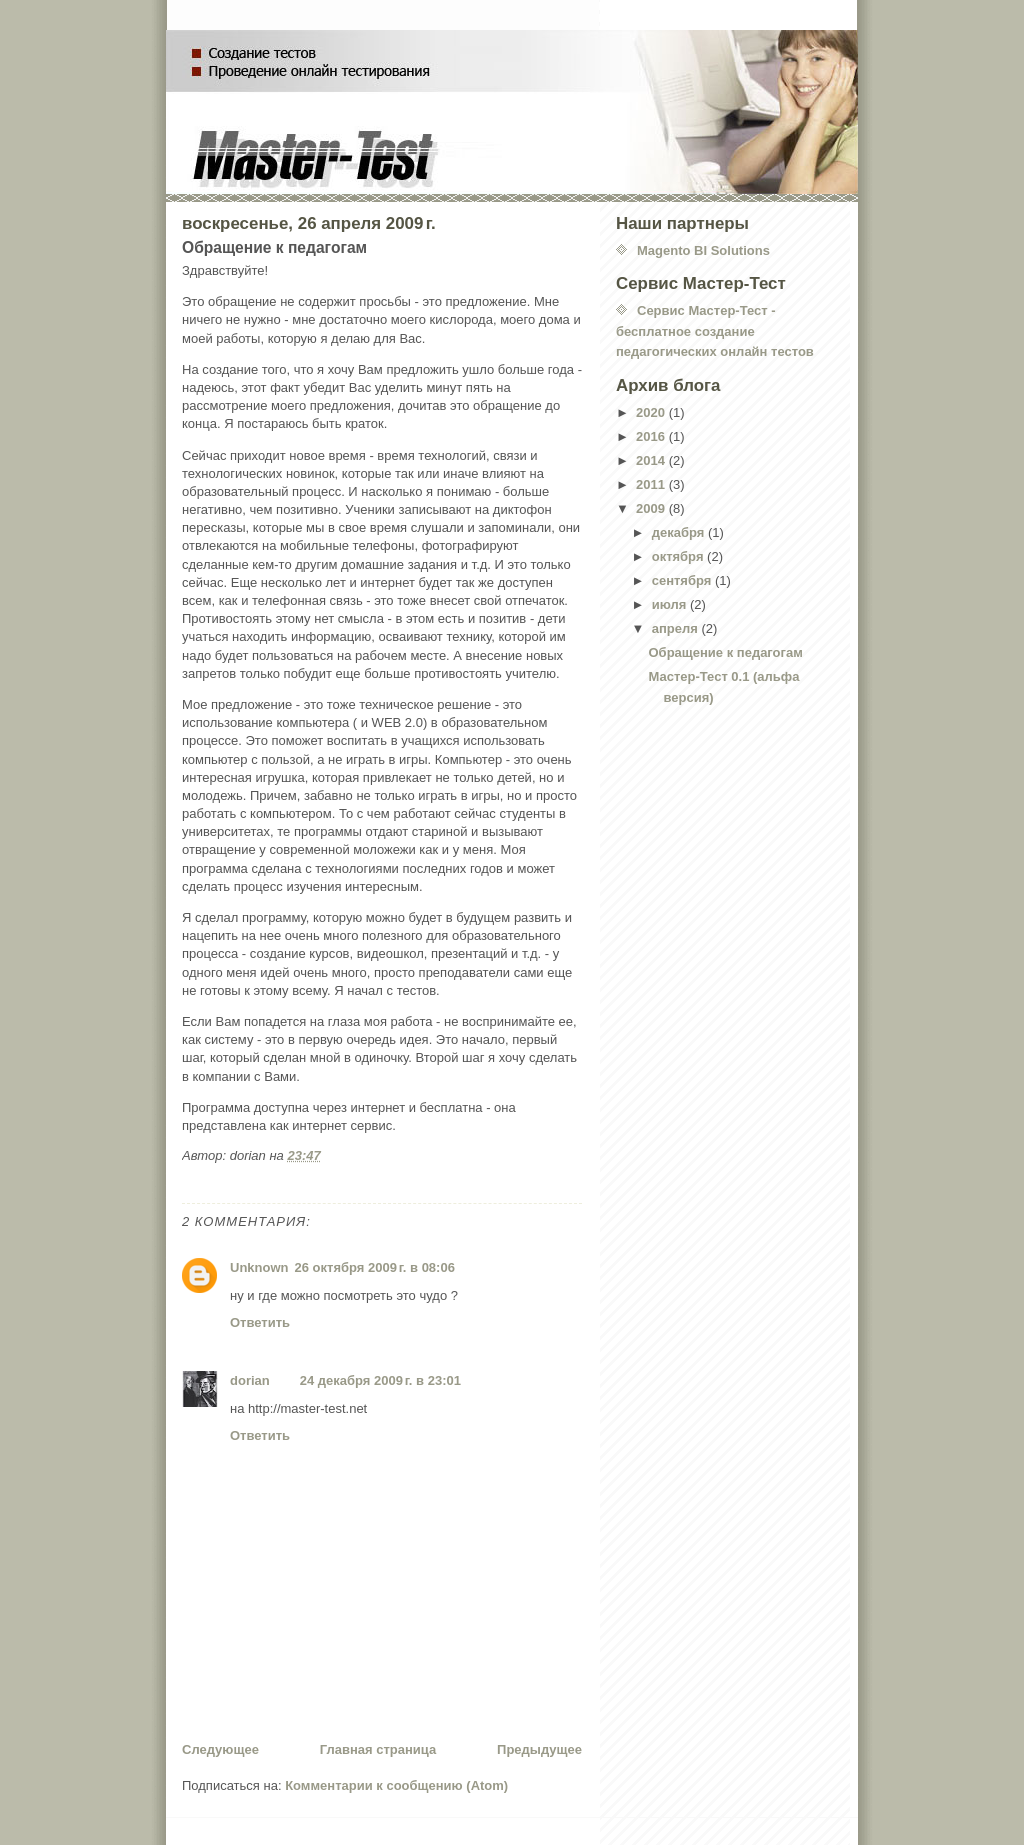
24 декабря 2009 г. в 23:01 (380, 1380)
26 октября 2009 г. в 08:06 (375, 1267)
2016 (652, 436)
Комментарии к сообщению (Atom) (396, 1785)
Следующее (220, 1749)
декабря (680, 532)
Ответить (260, 1322)
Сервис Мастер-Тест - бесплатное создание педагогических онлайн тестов (715, 331)
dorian (250, 1380)
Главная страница (378, 1749)
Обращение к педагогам (725, 652)
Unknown (259, 1267)
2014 (652, 460)
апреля (677, 628)
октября (679, 556)
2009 (652, 508)
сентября (683, 580)
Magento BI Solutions (703, 250)
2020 (652, 412)
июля (671, 604)
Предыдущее (539, 1749)
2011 (652, 484)
